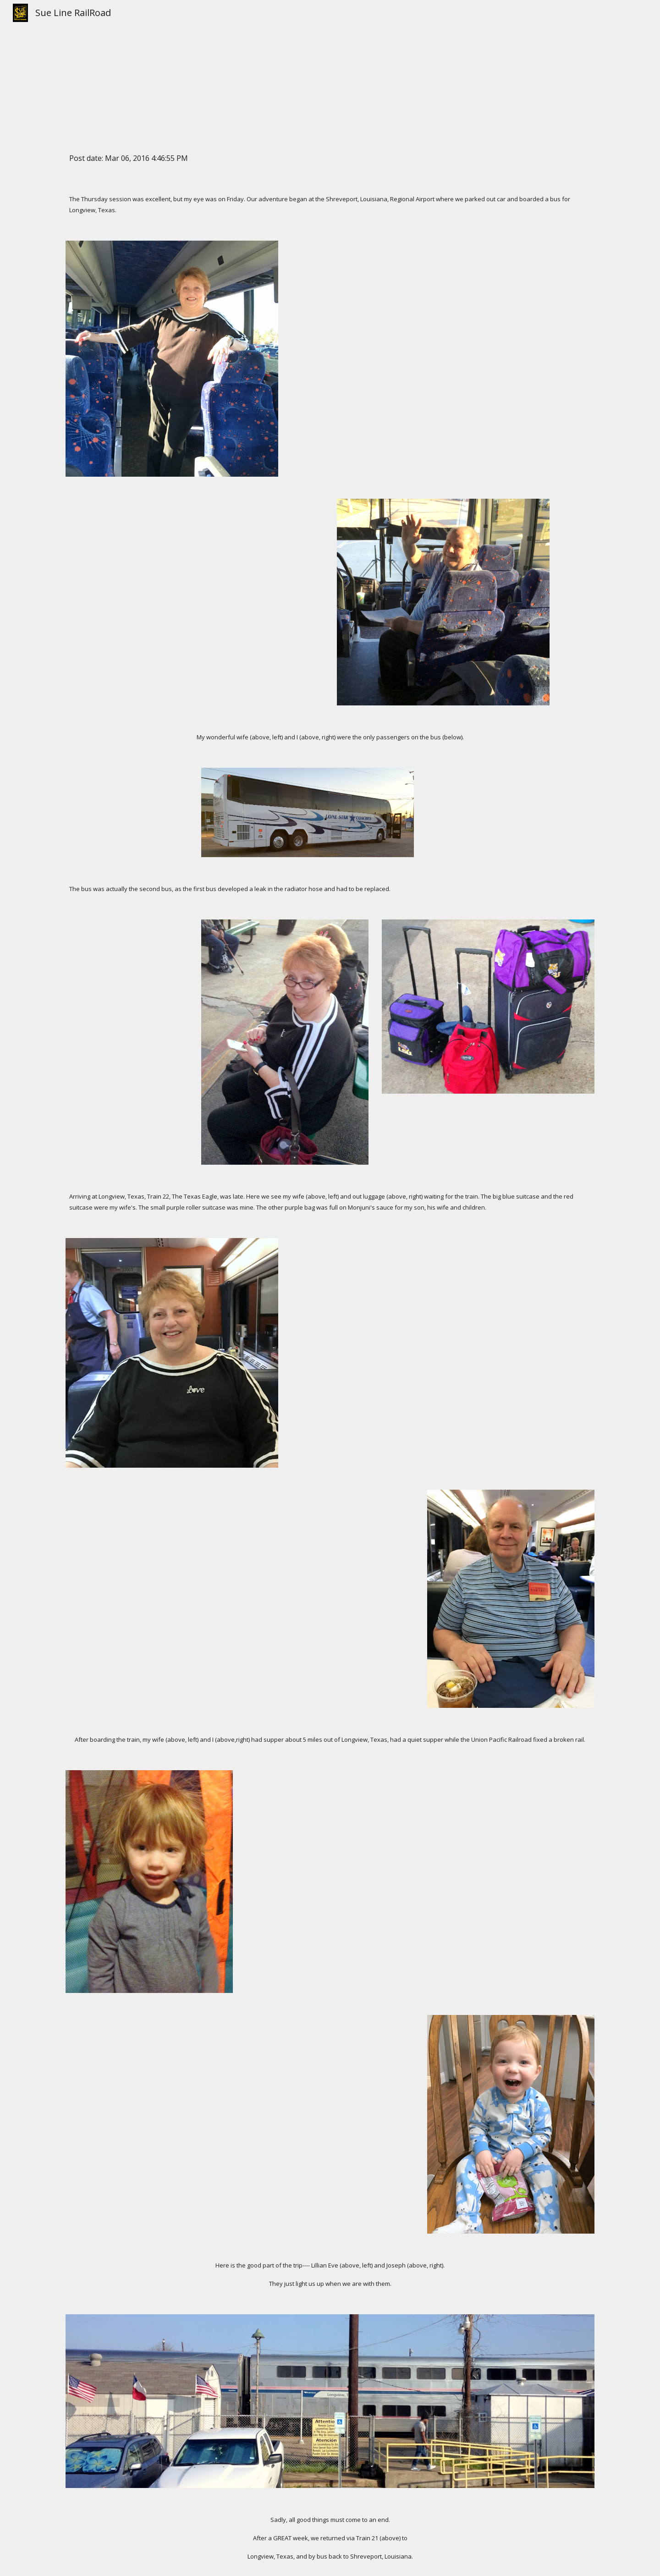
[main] (330, 69)
